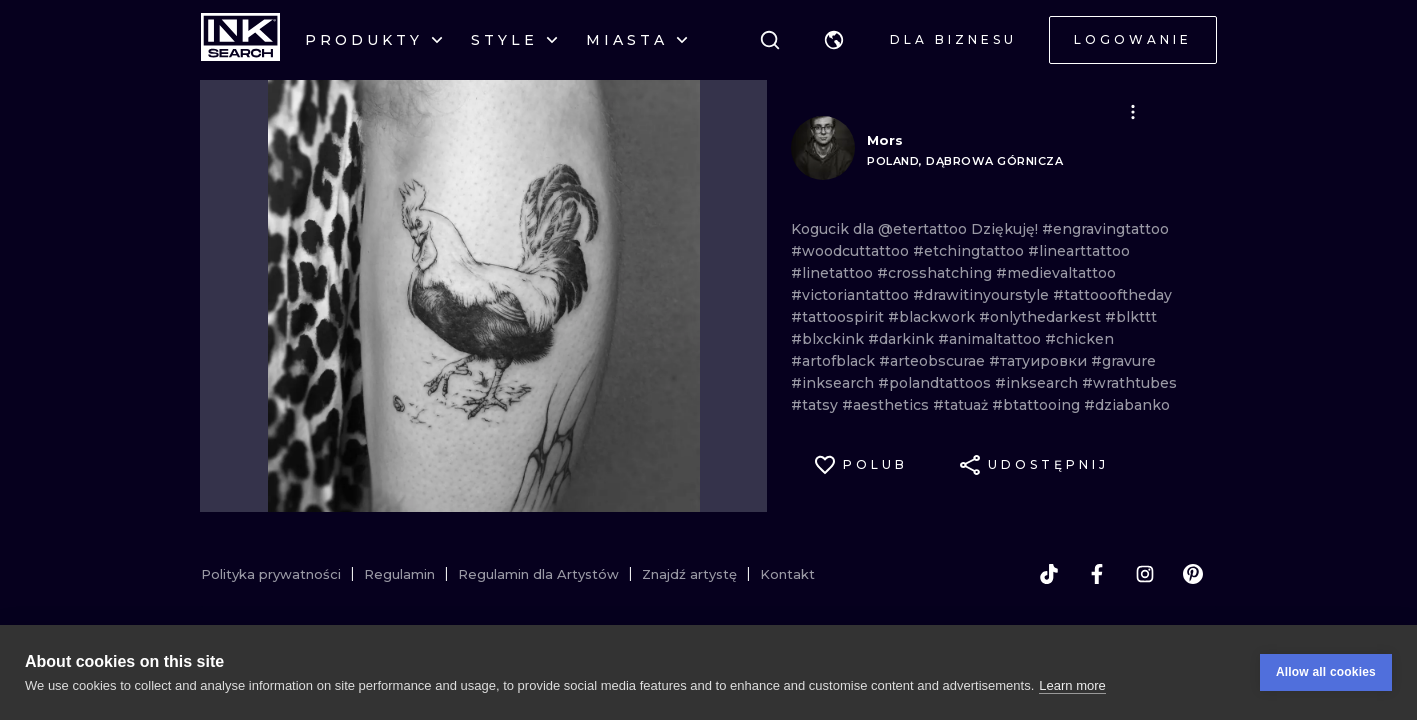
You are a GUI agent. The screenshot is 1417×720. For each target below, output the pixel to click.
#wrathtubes (1129, 383)
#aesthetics (887, 405)
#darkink (903, 339)
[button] (834, 40)
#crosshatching (936, 273)
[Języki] (834, 40)
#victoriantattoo (852, 295)
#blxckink (829, 339)
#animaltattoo (991, 339)
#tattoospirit (839, 317)
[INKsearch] (240, 40)
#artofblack (835, 361)
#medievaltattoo (1056, 273)
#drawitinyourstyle (983, 295)
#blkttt (1131, 317)
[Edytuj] (1133, 112)
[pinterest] (1193, 574)
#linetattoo (834, 273)
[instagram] (1145, 574)
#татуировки (1040, 361)
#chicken (1079, 339)
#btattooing (1038, 405)
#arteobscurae (934, 361)
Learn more (1072, 685)
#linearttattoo (1079, 251)
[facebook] (1097, 574)
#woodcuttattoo (852, 251)
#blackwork (933, 317)
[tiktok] (1049, 574)
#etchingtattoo (970, 251)
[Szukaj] (770, 40)
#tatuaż (962, 405)
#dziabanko (1127, 405)
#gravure (1123, 361)
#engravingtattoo (1105, 229)
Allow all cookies (1326, 672)
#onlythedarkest (1042, 317)
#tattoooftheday (1112, 295)
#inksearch (834, 383)
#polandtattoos (936, 383)
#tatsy (816, 405)
